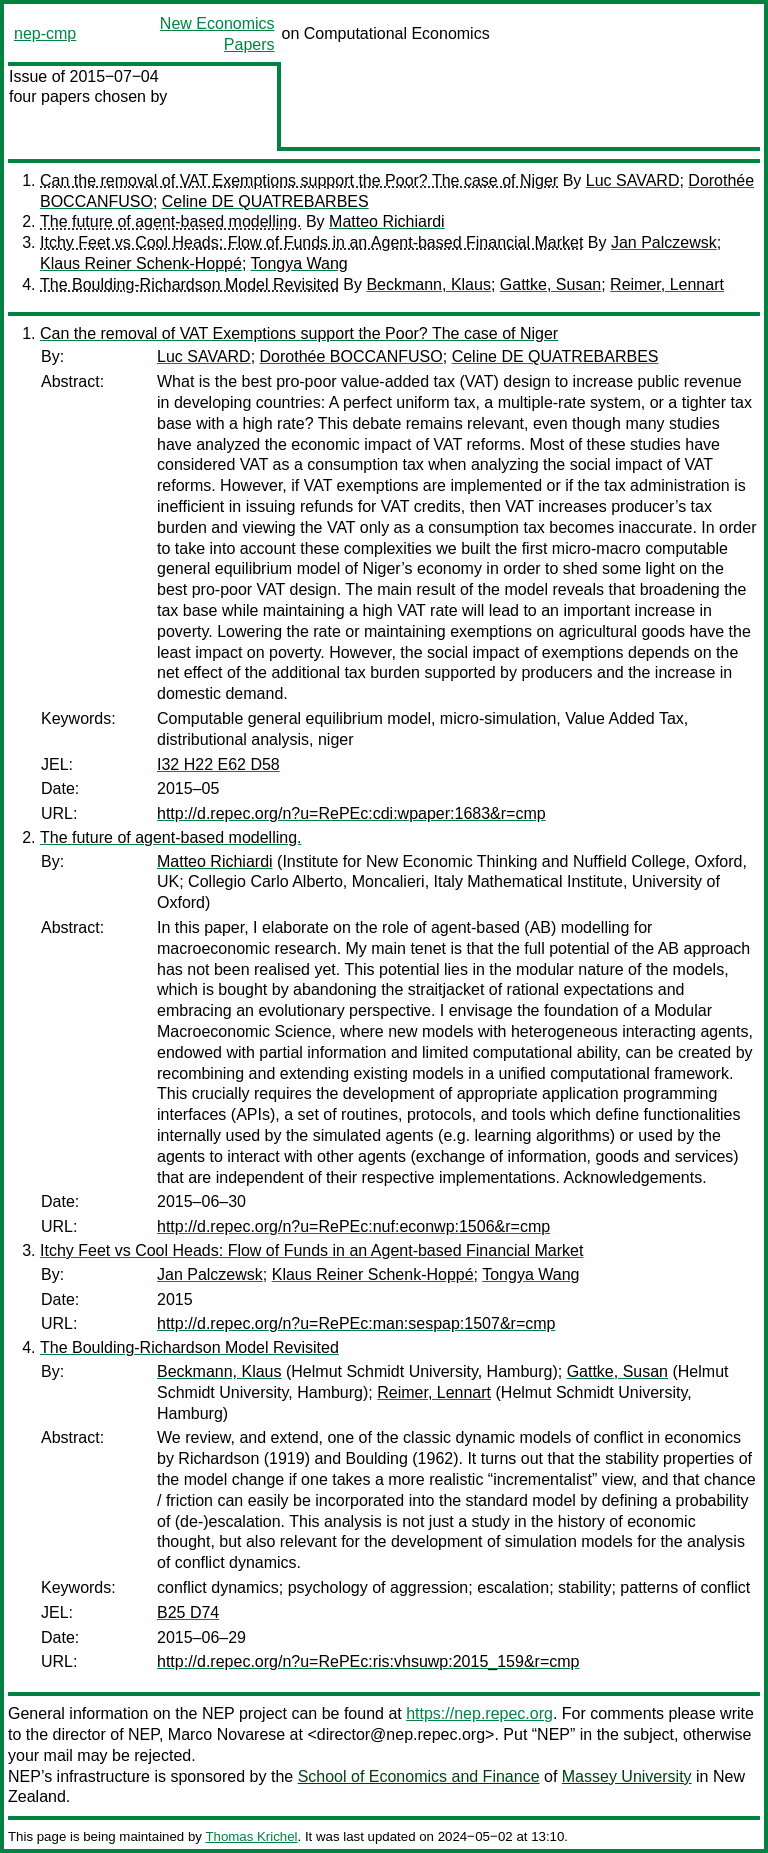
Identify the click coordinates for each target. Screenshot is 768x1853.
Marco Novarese (226, 1734)
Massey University (627, 1776)
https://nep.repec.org (479, 1713)
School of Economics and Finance (419, 1776)
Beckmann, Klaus (428, 284)
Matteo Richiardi (387, 221)
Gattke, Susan (550, 284)
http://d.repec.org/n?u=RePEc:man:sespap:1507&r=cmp (356, 1323)
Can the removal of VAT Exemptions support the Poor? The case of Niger (299, 180)
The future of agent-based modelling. (171, 221)
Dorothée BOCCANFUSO (351, 356)
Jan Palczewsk (664, 242)
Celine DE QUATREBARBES (265, 201)
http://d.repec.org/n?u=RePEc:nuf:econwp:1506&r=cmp (353, 1226)
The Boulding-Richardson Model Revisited (189, 284)
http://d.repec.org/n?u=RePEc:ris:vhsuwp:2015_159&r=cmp (368, 1661)
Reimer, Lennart (667, 284)
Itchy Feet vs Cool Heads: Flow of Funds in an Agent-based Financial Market (311, 242)
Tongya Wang (299, 263)
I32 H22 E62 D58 (218, 764)
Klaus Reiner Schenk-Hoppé (141, 263)
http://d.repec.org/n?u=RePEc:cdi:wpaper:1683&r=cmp (351, 813)
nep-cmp (45, 33)
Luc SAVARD (633, 180)
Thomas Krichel (251, 1836)
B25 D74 (188, 1612)
